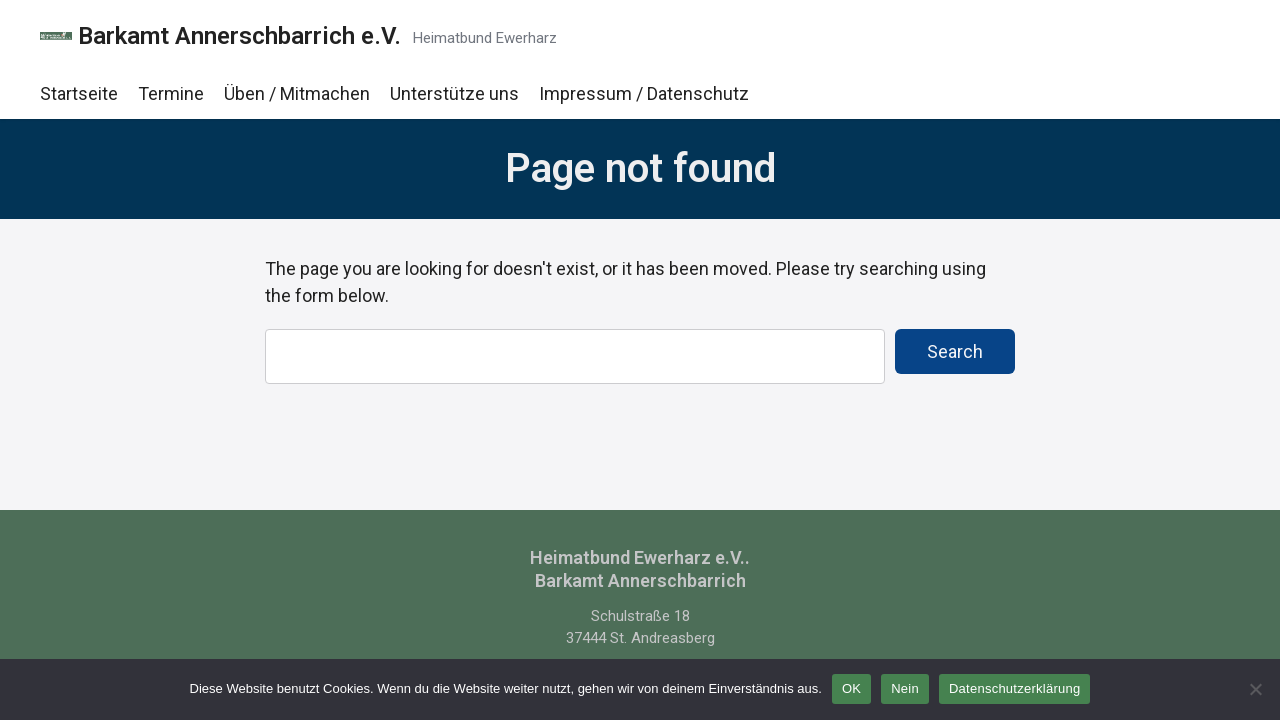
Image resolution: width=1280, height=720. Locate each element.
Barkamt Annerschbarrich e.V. (239, 36)
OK (851, 688)
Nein (905, 688)
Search (955, 351)
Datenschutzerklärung (1014, 688)
